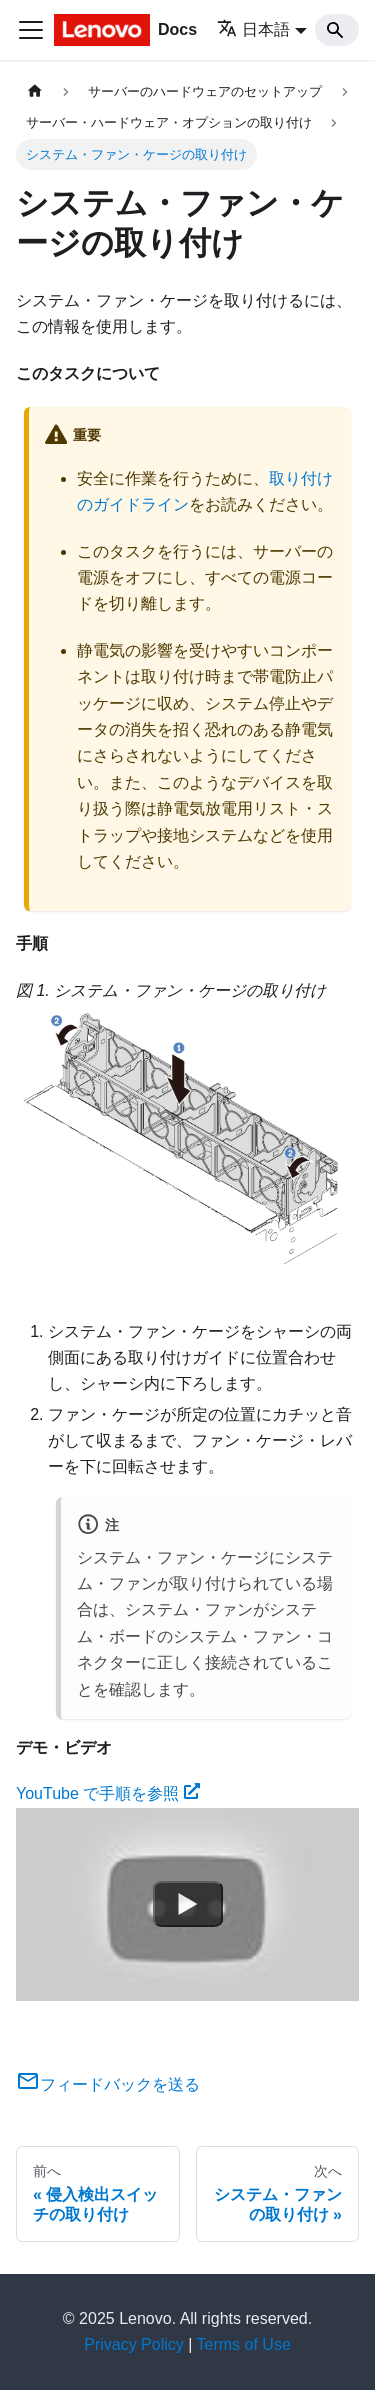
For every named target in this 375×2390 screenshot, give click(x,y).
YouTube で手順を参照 (108, 1793)
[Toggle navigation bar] (31, 30)
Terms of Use (244, 2344)
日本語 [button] (253, 29)
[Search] (337, 30)
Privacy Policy (134, 2344)
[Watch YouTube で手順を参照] (188, 1904)
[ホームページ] (35, 91)
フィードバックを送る (108, 2084)
